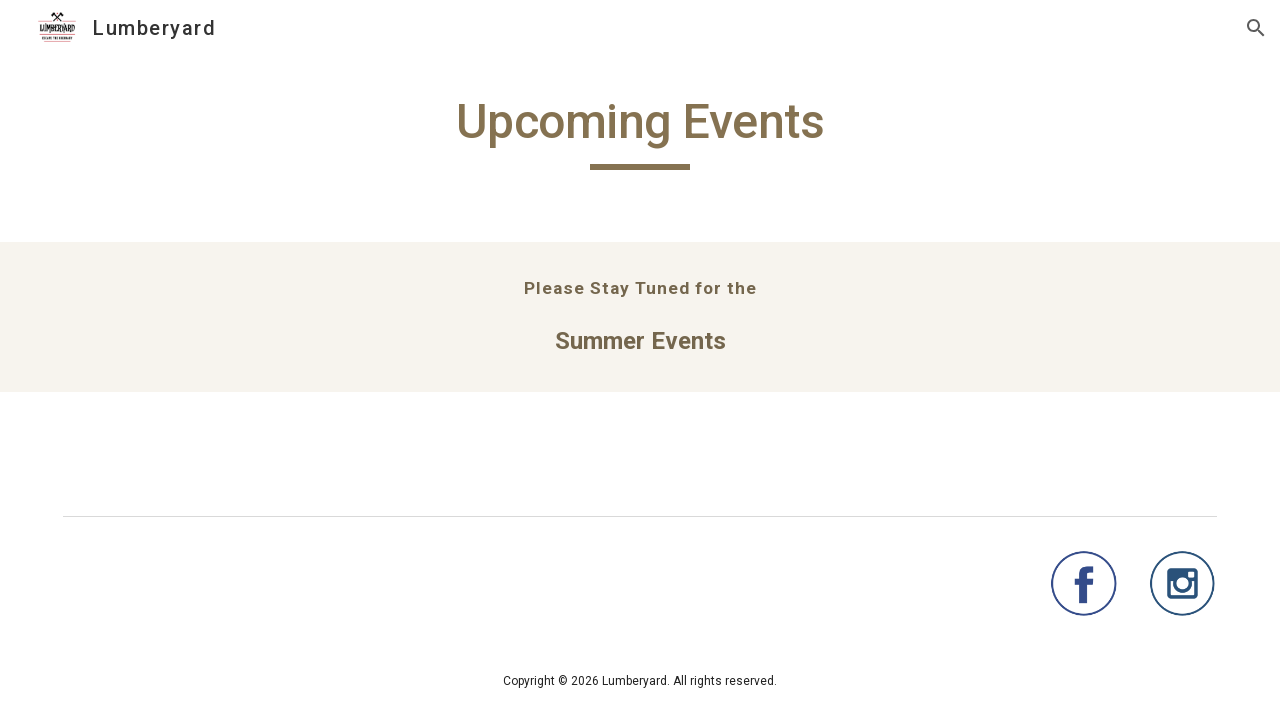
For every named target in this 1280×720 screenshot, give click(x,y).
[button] (1256, 28)
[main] (639, 131)
